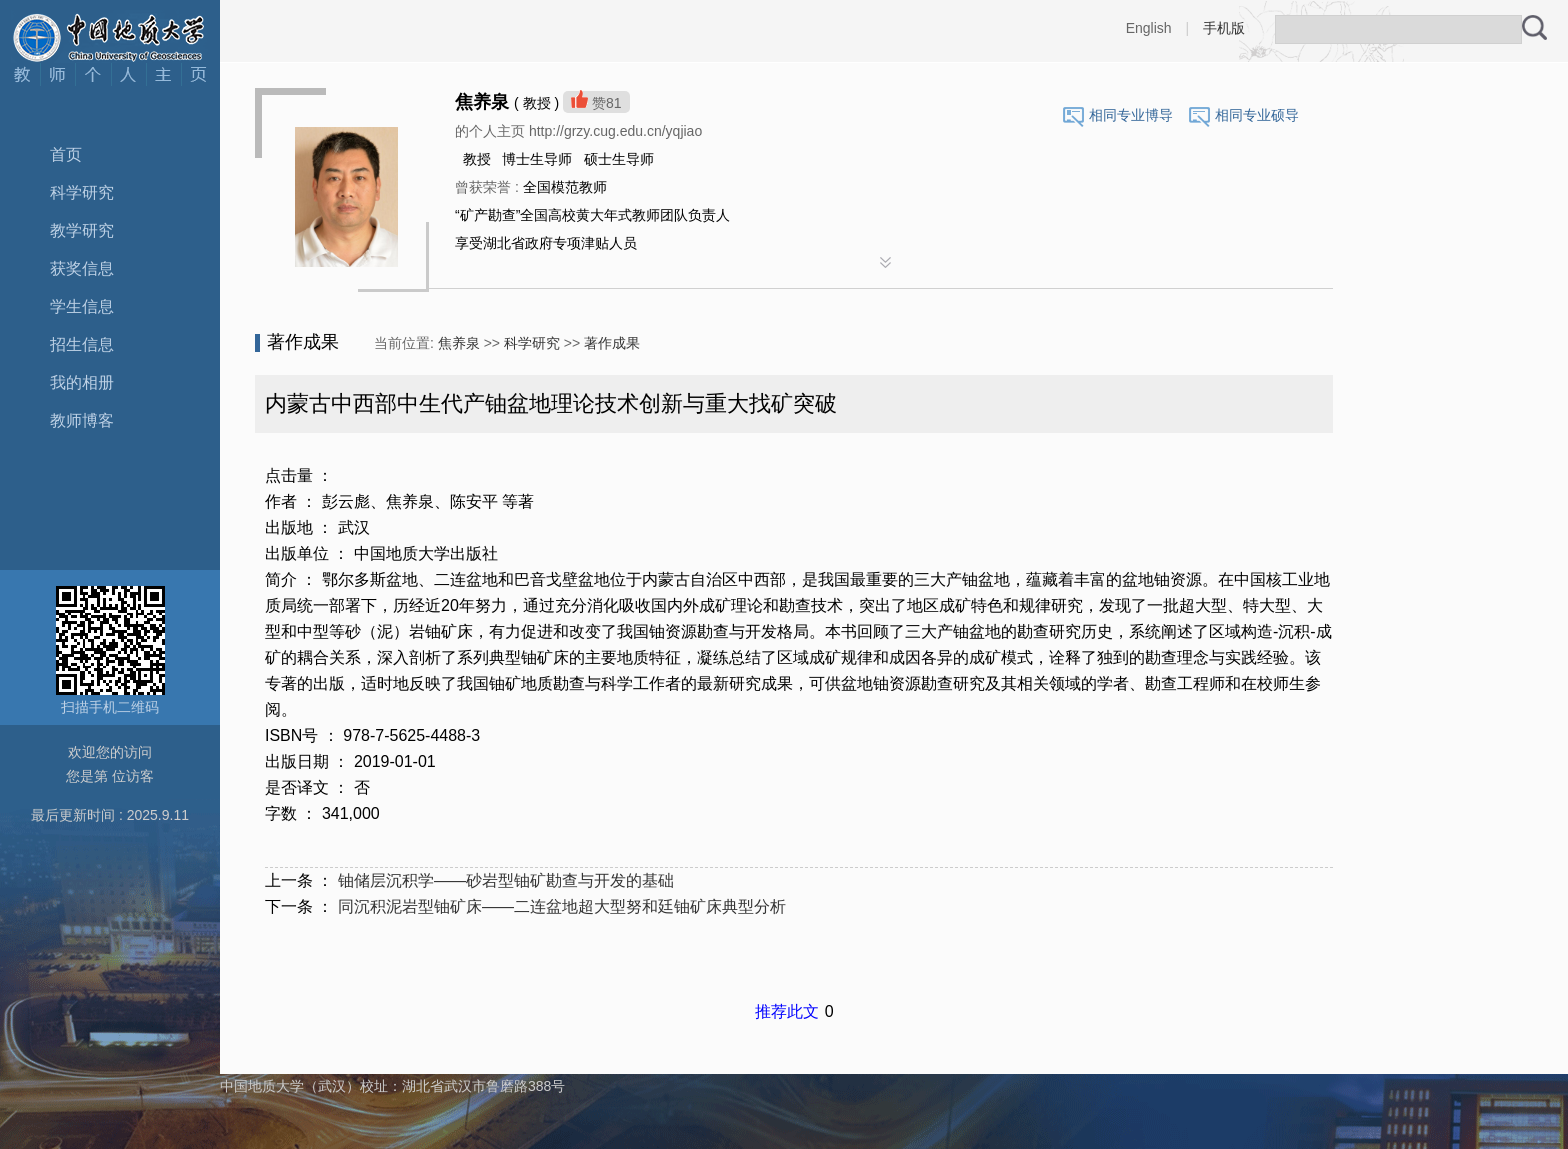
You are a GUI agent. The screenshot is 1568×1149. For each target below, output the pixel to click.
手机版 (1224, 28)
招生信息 (82, 344)
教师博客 (82, 420)
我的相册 (82, 382)
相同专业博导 (1131, 115)
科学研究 (82, 192)
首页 (66, 154)
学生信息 (82, 306)
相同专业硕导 (1257, 115)
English (1149, 28)
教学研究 (82, 230)
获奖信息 (82, 268)
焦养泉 (459, 343)
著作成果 (612, 343)
